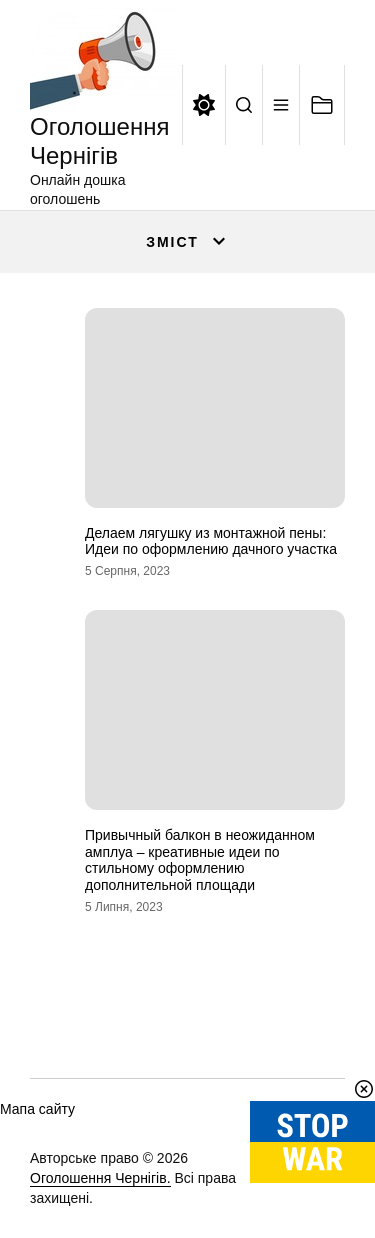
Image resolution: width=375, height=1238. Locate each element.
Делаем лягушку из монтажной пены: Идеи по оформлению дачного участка (211, 541)
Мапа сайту (37, 1109)
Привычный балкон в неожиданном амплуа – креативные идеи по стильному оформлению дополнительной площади (200, 860)
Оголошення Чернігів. (100, 1178)
